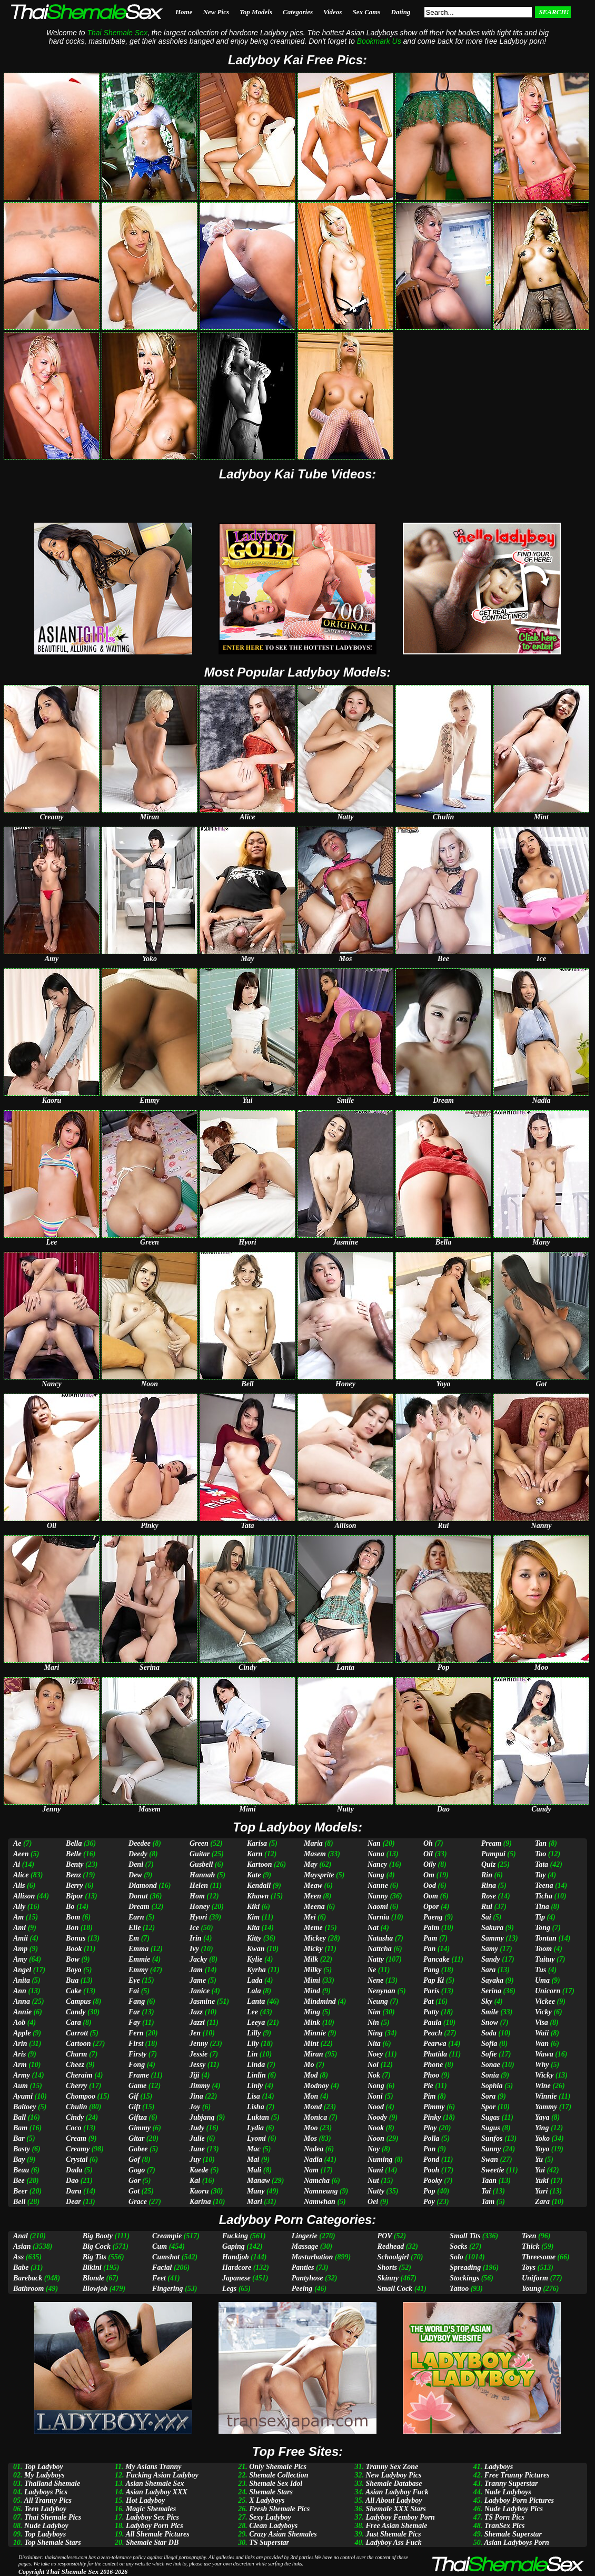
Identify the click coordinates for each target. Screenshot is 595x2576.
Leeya (256, 2022)
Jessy (197, 2065)
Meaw (313, 1885)
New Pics (216, 12)
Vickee (545, 2001)
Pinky (432, 2117)
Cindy (75, 2117)
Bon (72, 1928)
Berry (74, 1885)
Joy (195, 2107)
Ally (19, 1907)
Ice (194, 1928)
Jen (195, 2033)
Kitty (254, 1938)
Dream (139, 1907)
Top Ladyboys (45, 2534)
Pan (429, 1949)
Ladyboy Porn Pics (154, 2526)
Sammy (492, 1938)
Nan (374, 1843)
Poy (429, 2202)
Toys (529, 2267)
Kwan (255, 1949)
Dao (72, 2181)
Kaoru (199, 2191)
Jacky (198, 1959)
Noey (375, 2054)
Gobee (138, 2149)
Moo (311, 2128)
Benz (73, 1875)
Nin (373, 2022)
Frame (138, 2075)
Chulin (76, 2107)
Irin (196, 1938)
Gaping (233, 2246)
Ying (542, 2128)
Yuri (541, 2191)
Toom (543, 1949)
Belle (74, 1854)
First (135, 2044)
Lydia (255, 2128)
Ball (19, 2117)
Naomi (378, 1907)
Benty (74, 1864)
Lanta (256, 2001)
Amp (20, 1949)
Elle (134, 1928)
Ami (19, 1928)
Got (134, 2191)
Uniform (535, 2278)
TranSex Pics (504, 2526)
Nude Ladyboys (507, 2492)
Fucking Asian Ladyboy (162, 2475)
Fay (134, 2022)
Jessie (198, 2054)
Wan (542, 2044)
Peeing (302, 2289)
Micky (313, 1949)
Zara (542, 2202)
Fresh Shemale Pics (279, 2509)
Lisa (253, 2096)
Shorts (387, 2267)
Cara (73, 2022)
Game (137, 2086)
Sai (486, 1917)
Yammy (546, 2107)
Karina (200, 2202)
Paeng (433, 1917)
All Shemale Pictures (157, 2534)
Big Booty (98, 2236)
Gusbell (201, 1864)
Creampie (167, 2236)
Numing (380, 2159)
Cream (76, 2138)
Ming (312, 2012)
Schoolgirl (393, 2257)
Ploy (430, 2128)
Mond (313, 2107)
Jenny (199, 2044)
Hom (197, 1896)
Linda (256, 2065)
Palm (431, 1928)
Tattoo (459, 2289)
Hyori (198, 1917)
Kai (195, 2181)
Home (184, 12)
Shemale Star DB (152, 2542)
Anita (21, 1980)
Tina (542, 1907)
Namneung (321, 2191)
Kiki (253, 1907)
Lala (254, 1991)
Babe (21, 2267)
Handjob (235, 2257)
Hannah (202, 1875)
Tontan (546, 1938)
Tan (541, 1843)
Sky (486, 2001)
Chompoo (80, 2096)
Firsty (137, 2054)
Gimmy (139, 2128)
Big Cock (97, 2246)
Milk (311, 1959)
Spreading (465, 2267)
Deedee (139, 1843)
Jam (196, 1970)
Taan (489, 2181)
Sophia (491, 2086)
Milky (312, 1970)
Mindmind (320, 2001)
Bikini (92, 2267)
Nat (373, 1928)
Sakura (492, 1928)
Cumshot (166, 2257)
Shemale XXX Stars (395, 2509)
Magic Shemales (151, 2509)
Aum (20, 2086)
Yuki (542, 2181)
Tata (541, 1864)
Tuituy (545, 1959)
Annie (22, 2012)
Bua (72, 1980)
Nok (374, 2075)
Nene (375, 1980)
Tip (540, 1917)
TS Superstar (269, 2542)
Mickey (315, 1938)
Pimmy (433, 2107)
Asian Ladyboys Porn (516, 2542)
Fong (136, 2065)
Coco (74, 2128)
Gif (133, 2096)
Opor (431, 1907)
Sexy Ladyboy (270, 2517)
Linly (255, 2086)
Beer (20, 2191)
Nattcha (380, 1949)
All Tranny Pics (48, 2500)
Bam (20, 2128)
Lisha (255, 2107)
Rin (486, 1875)
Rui (486, 1907)
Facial (162, 2267)
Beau (21, 2170)
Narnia (378, 1917)
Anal (20, 2236)
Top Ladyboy (43, 2467)
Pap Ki (433, 1980)
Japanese (236, 2278)
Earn (136, 1917)
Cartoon (78, 2044)
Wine (543, 2086)
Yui (540, 2170)
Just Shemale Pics (393, 2534)
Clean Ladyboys (273, 2526)
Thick (530, 2246)
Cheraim (79, 2075)
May (311, 1864)
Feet (159, 2278)
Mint (311, 2044)
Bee (19, 2181)
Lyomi (256, 2138)
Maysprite (319, 1875)
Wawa (544, 2054)
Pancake (436, 1959)
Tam (487, 2202)
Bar (19, 2138)
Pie (428, 2086)
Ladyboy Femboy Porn (399, 2517)
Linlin (256, 2075)
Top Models (256, 12)
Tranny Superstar (511, 2483)
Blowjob (95, 2289)
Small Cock (395, 2289)
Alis (19, 1885)
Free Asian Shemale (396, 2526)
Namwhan (319, 2202)
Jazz (196, 2012)
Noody (377, 2117)
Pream (491, 1843)
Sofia (489, 2044)
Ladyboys (498, 2467)
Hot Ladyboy (145, 2500)
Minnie (315, 2033)
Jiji (195, 2075)
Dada (74, 2170)
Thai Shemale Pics (52, 2517)
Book (74, 1949)
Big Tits (94, 2257)
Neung (378, 2001)
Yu (539, 2159)
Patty (431, 2012)
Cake (74, 1991)
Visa (541, 2022)
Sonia (490, 2075)
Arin (20, 2044)
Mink (312, 2022)
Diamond (142, 1885)
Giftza (137, 2117)
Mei (310, 1917)
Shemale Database (393, 2483)
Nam (311, 2170)
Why (542, 2065)
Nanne (378, 1885)
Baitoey (24, 2107)
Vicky (543, 2012)
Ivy (194, 1949)
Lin (252, 2054)
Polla (431, 2138)
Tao (540, 1854)
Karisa (257, 1843)
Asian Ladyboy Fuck (397, 2492)
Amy (20, 1959)
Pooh (431, 2170)
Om (428, 1875)
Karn (255, 1854)
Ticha (543, 1896)
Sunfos (491, 2138)
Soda (489, 2033)
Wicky (544, 2075)
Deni (135, 1864)
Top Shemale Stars (52, 2542)
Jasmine (202, 2001)
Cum (159, 2246)
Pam (430, 1938)
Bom (73, 1917)
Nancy (377, 1864)
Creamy (78, 2149)
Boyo (74, 1970)
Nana (376, 1854)
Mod (311, 2075)
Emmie (139, 1959)
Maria (313, 1843)
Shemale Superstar (513, 2534)
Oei (373, 2202)
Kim (253, 1917)
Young (531, 2289)
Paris (431, 1991)
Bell (19, 2202)
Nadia (313, 2159)
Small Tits (465, 2236)
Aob (19, 2022)
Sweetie (492, 2170)
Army (21, 2075)
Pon (429, 2149)
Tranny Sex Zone (391, 2467)
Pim (429, 2096)
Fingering (167, 2289)
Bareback (27, 2278)
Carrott (77, 2033)
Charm (76, 2054)
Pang (431, 1970)
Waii (542, 2033)
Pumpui (493, 1854)
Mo (309, 2065)
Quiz (488, 1864)
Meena (314, 1907)
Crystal (76, 2159)
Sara (488, 1970)
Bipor (74, 1896)
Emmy (138, 1970)
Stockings (464, 2278)
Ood (429, 1885)
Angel (22, 1970)
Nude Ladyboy (46, 2526)
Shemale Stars (271, 2492)
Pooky (432, 2181)
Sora (488, 2096)
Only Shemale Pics (277, 2467)
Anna (21, 2001)
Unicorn (547, 1991)
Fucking (235, 2236)
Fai (133, 1991)
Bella (74, 1843)
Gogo (136, 2170)
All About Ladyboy (393, 2500)
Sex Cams (366, 12)
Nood (376, 2107)
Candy (75, 2012)
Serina (491, 1991)
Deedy (137, 1854)
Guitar (200, 1854)
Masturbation (312, 2257)
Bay (19, 2159)
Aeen (21, 1854)
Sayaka (492, 1980)
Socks (458, 2246)
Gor (134, 2181)
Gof (134, 2159)
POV (385, 2236)
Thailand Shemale (52, 2483)
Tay (540, 1875)
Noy (374, 2149)
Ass (18, 2257)
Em (133, 1938)
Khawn (258, 1896)
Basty (21, 2149)
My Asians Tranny (153, 2467)
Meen (312, 1896)
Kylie (255, 1959)
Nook (376, 2128)
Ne (372, 1970)
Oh (428, 1843)
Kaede (199, 2170)
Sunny (491, 2149)
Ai (16, 1864)
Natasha (380, 1938)
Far (134, 2012)
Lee (252, 2012)
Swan (489, 2159)
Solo (456, 2257)
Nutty (376, 2191)
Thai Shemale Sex (72, 2571)
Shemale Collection (278, 2475)
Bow (73, 1959)
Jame (198, 1980)
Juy (195, 2159)
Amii (20, 1938)
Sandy (490, 1959)
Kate (254, 1875)
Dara (74, 2191)
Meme (313, 1928)
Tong (542, 1928)
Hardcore (236, 2267)
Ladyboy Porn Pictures (519, 2500)
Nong (376, 2086)
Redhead (391, 2246)
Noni (375, 2096)
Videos (332, 12)
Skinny (388, 2278)
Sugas (490, 2117)
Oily (429, 1864)
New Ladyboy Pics (393, 2475)
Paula (432, 2022)
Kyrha (256, 1970)
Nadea (313, 2149)
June (197, 2149)
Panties (303, 2267)
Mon (311, 2096)
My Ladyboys (44, 2475)
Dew (135, 1875)
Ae (17, 1843)
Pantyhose (307, 2278)
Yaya (542, 2117)
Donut (138, 1896)
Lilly (254, 2033)
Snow (489, 2022)
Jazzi (197, 2022)
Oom (430, 1896)
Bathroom (28, 2289)
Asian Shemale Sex (154, 2483)
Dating (401, 12)
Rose (488, 1896)
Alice (21, 1875)
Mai (253, 2159)
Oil (428, 1854)
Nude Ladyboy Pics (513, 2509)
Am (18, 1917)
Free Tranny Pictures (517, 2475)
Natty (376, 1959)
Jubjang (202, 2117)
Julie (197, 2138)
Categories (298, 12)
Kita (253, 1928)
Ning (375, 2033)
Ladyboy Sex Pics (152, 2517)
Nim (374, 2012)
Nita (374, 2044)
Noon (376, 2138)
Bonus (75, 1938)
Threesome (539, 2257)
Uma (542, 1980)
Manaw (258, 2181)
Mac (254, 2149)
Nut (373, 2181)
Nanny (378, 1896)
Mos (310, 2138)
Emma (138, 1949)
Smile (490, 2012)
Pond (431, 2159)
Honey (200, 1907)
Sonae (490, 2065)
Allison (24, 1896)
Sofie (489, 2054)
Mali (254, 2170)
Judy (197, 2128)
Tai (486, 2191)
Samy (489, 1949)
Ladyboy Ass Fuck (393, 2542)
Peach (432, 2033)
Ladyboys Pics (45, 2492)
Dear (73, 2202)
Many (255, 2191)
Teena (544, 1885)
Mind (312, 1991)
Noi (373, 2065)
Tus (540, 1970)
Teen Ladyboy (45, 2509)
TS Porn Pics (504, 2517)
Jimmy (200, 2086)
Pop (429, 2191)
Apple (22, 2033)
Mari (254, 2202)
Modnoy (316, 2086)
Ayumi (23, 2096)
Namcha (317, 2181)
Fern (136, 2033)
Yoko (542, 2138)
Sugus (490, 2128)
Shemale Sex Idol (275, 2483)
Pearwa (435, 2044)
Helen (199, 1885)
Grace (137, 2202)
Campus (78, 2001)
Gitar (136, 2138)
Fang (136, 2001)
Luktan (258, 2117)
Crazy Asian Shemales (283, 2534)
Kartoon (259, 1864)
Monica (315, 2117)
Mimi (312, 1980)
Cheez (75, 2065)
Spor (488, 2107)
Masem (315, 1854)
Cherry (76, 2086)
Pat (428, 2001)
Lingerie (305, 2236)
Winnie (546, 2096)
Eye (134, 1980)
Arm (20, 2065)
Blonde (93, 2278)
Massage (305, 2246)
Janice (200, 1991)
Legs (229, 2289)
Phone (433, 2065)
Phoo (431, 2075)
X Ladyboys (266, 2500)
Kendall (259, 1885)
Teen (529, 2236)
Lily (253, 2044)
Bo (70, 1907)
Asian (22, 2246)
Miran (313, 2054)
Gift (134, 2107)
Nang (376, 1875)
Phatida (435, 2054)
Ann (19, 1991)
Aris (19, 2054)
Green (199, 1843)
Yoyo (542, 2149)
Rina (488, 1885)
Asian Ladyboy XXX (156, 2492)
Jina (196, 2096)
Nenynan (381, 1991)
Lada (255, 1980)
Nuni (375, 2170)
